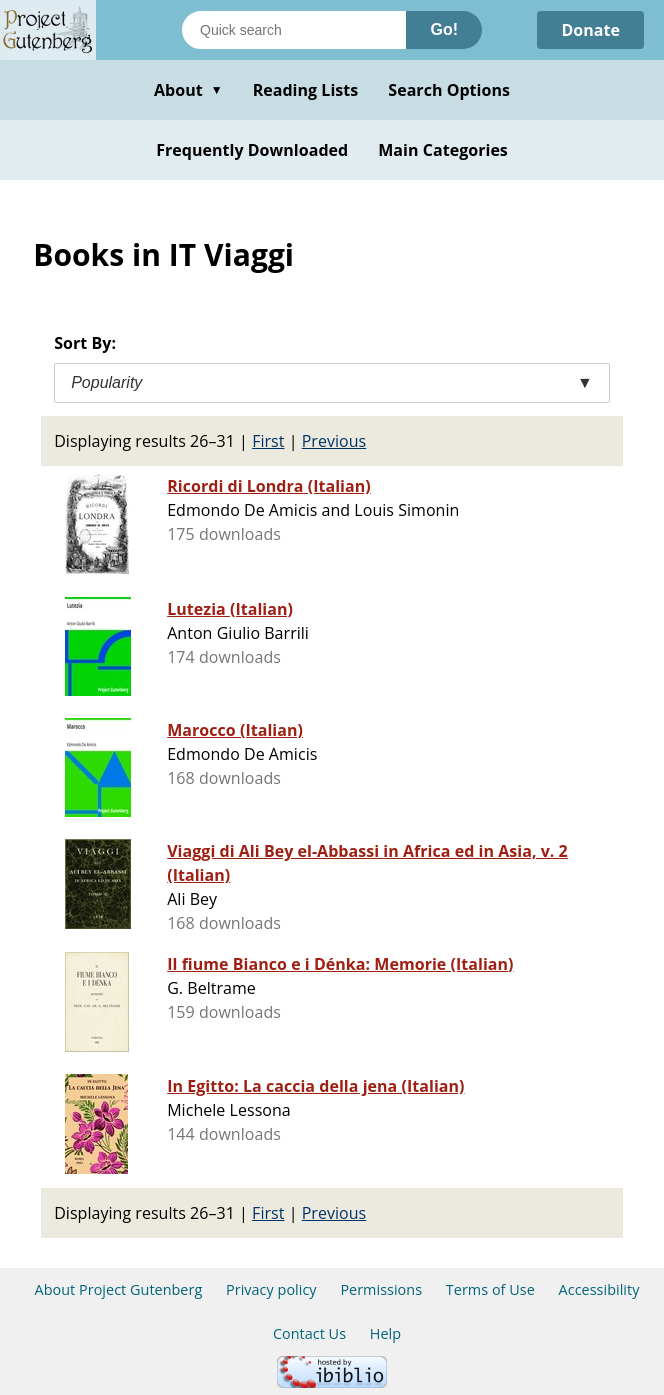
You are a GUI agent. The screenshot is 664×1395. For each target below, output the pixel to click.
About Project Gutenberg (119, 1289)
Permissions (381, 1289)
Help (385, 1333)
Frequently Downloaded (252, 150)
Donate (590, 30)
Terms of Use (490, 1289)
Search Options (449, 90)
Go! (444, 29)
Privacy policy (271, 1289)
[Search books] (294, 30)
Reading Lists (306, 90)
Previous (334, 441)
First (268, 441)
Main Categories (443, 150)
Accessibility (599, 1289)
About (188, 90)
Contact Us (309, 1333)
